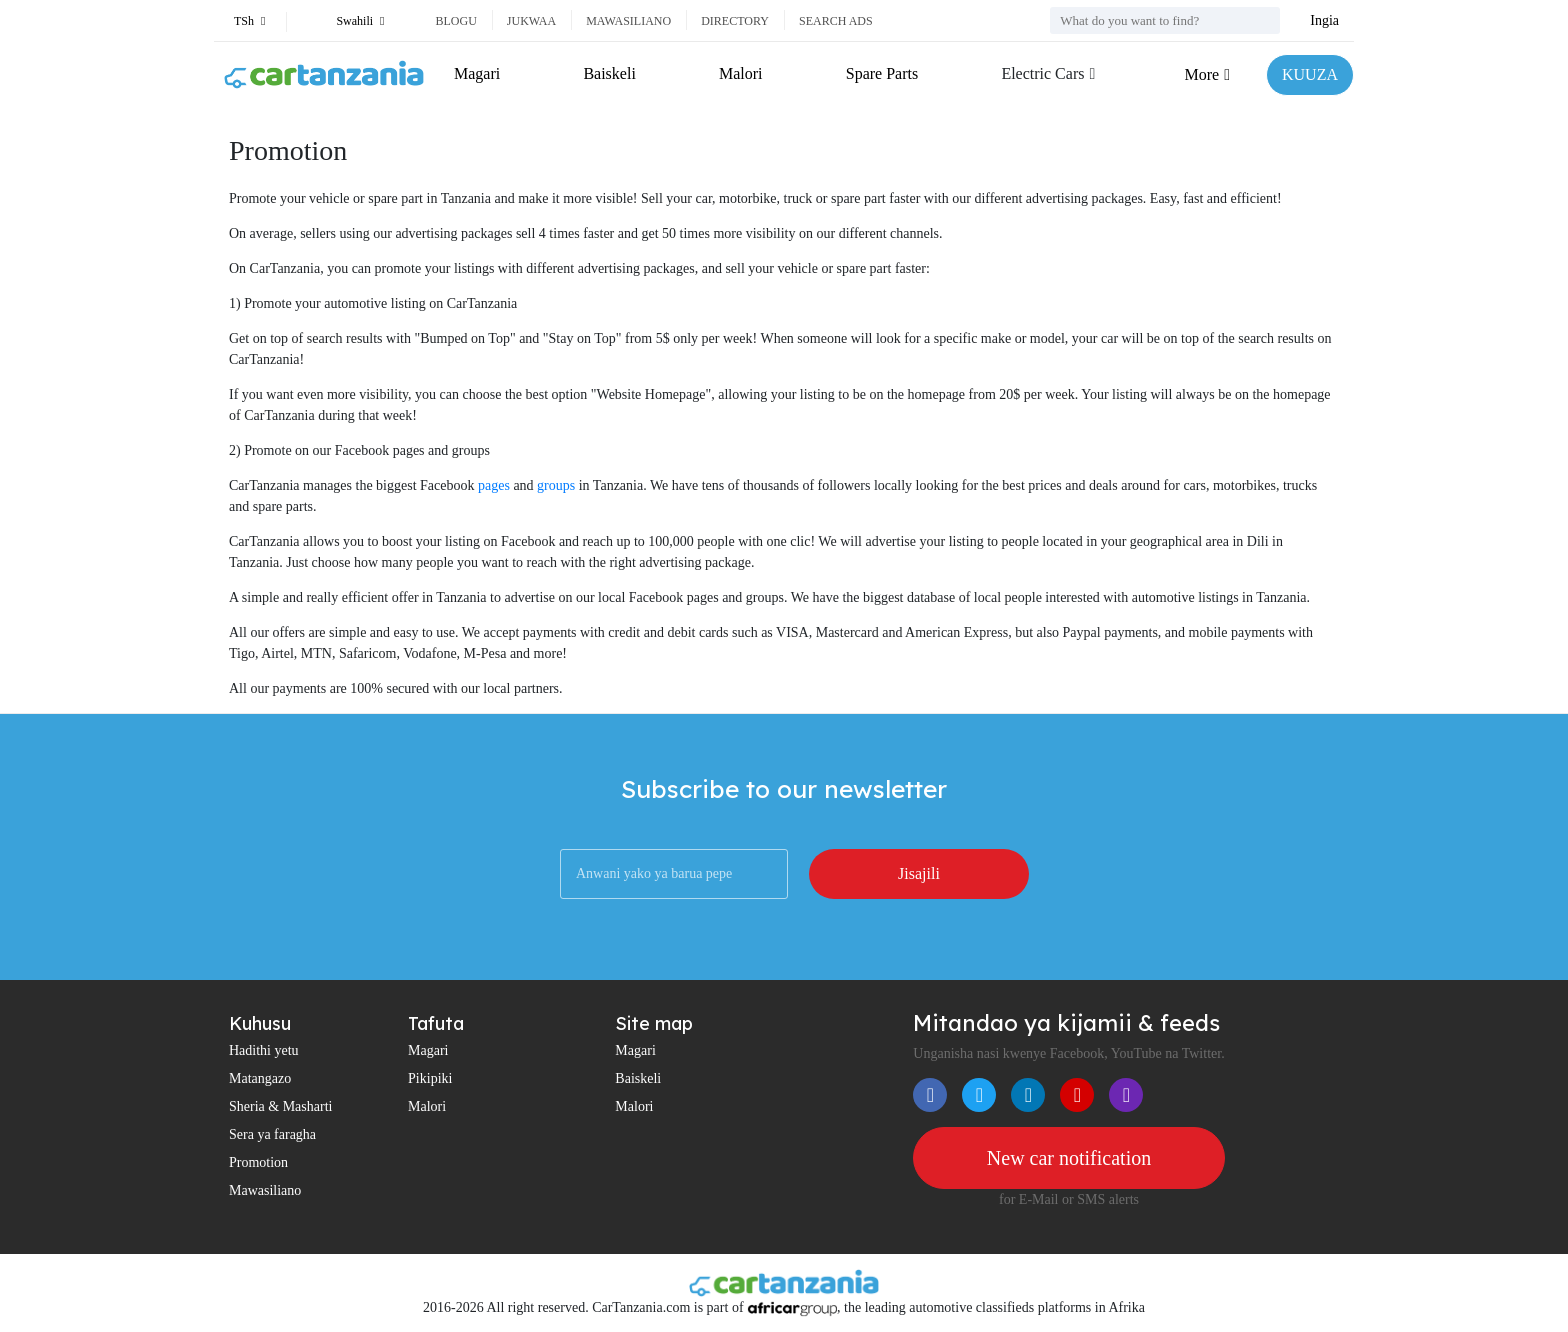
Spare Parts (882, 73)
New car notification (1069, 1158)
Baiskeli (609, 73)
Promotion (258, 1162)
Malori (741, 73)
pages (494, 485)
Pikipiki (430, 1078)
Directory (735, 21)
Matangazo (260, 1078)
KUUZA (1310, 74)
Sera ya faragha (272, 1134)
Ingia (1324, 20)
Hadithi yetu (264, 1050)
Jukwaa (531, 21)
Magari (477, 73)
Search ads (836, 21)
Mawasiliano (628, 21)
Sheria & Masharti (280, 1106)
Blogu (455, 21)
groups (556, 485)
